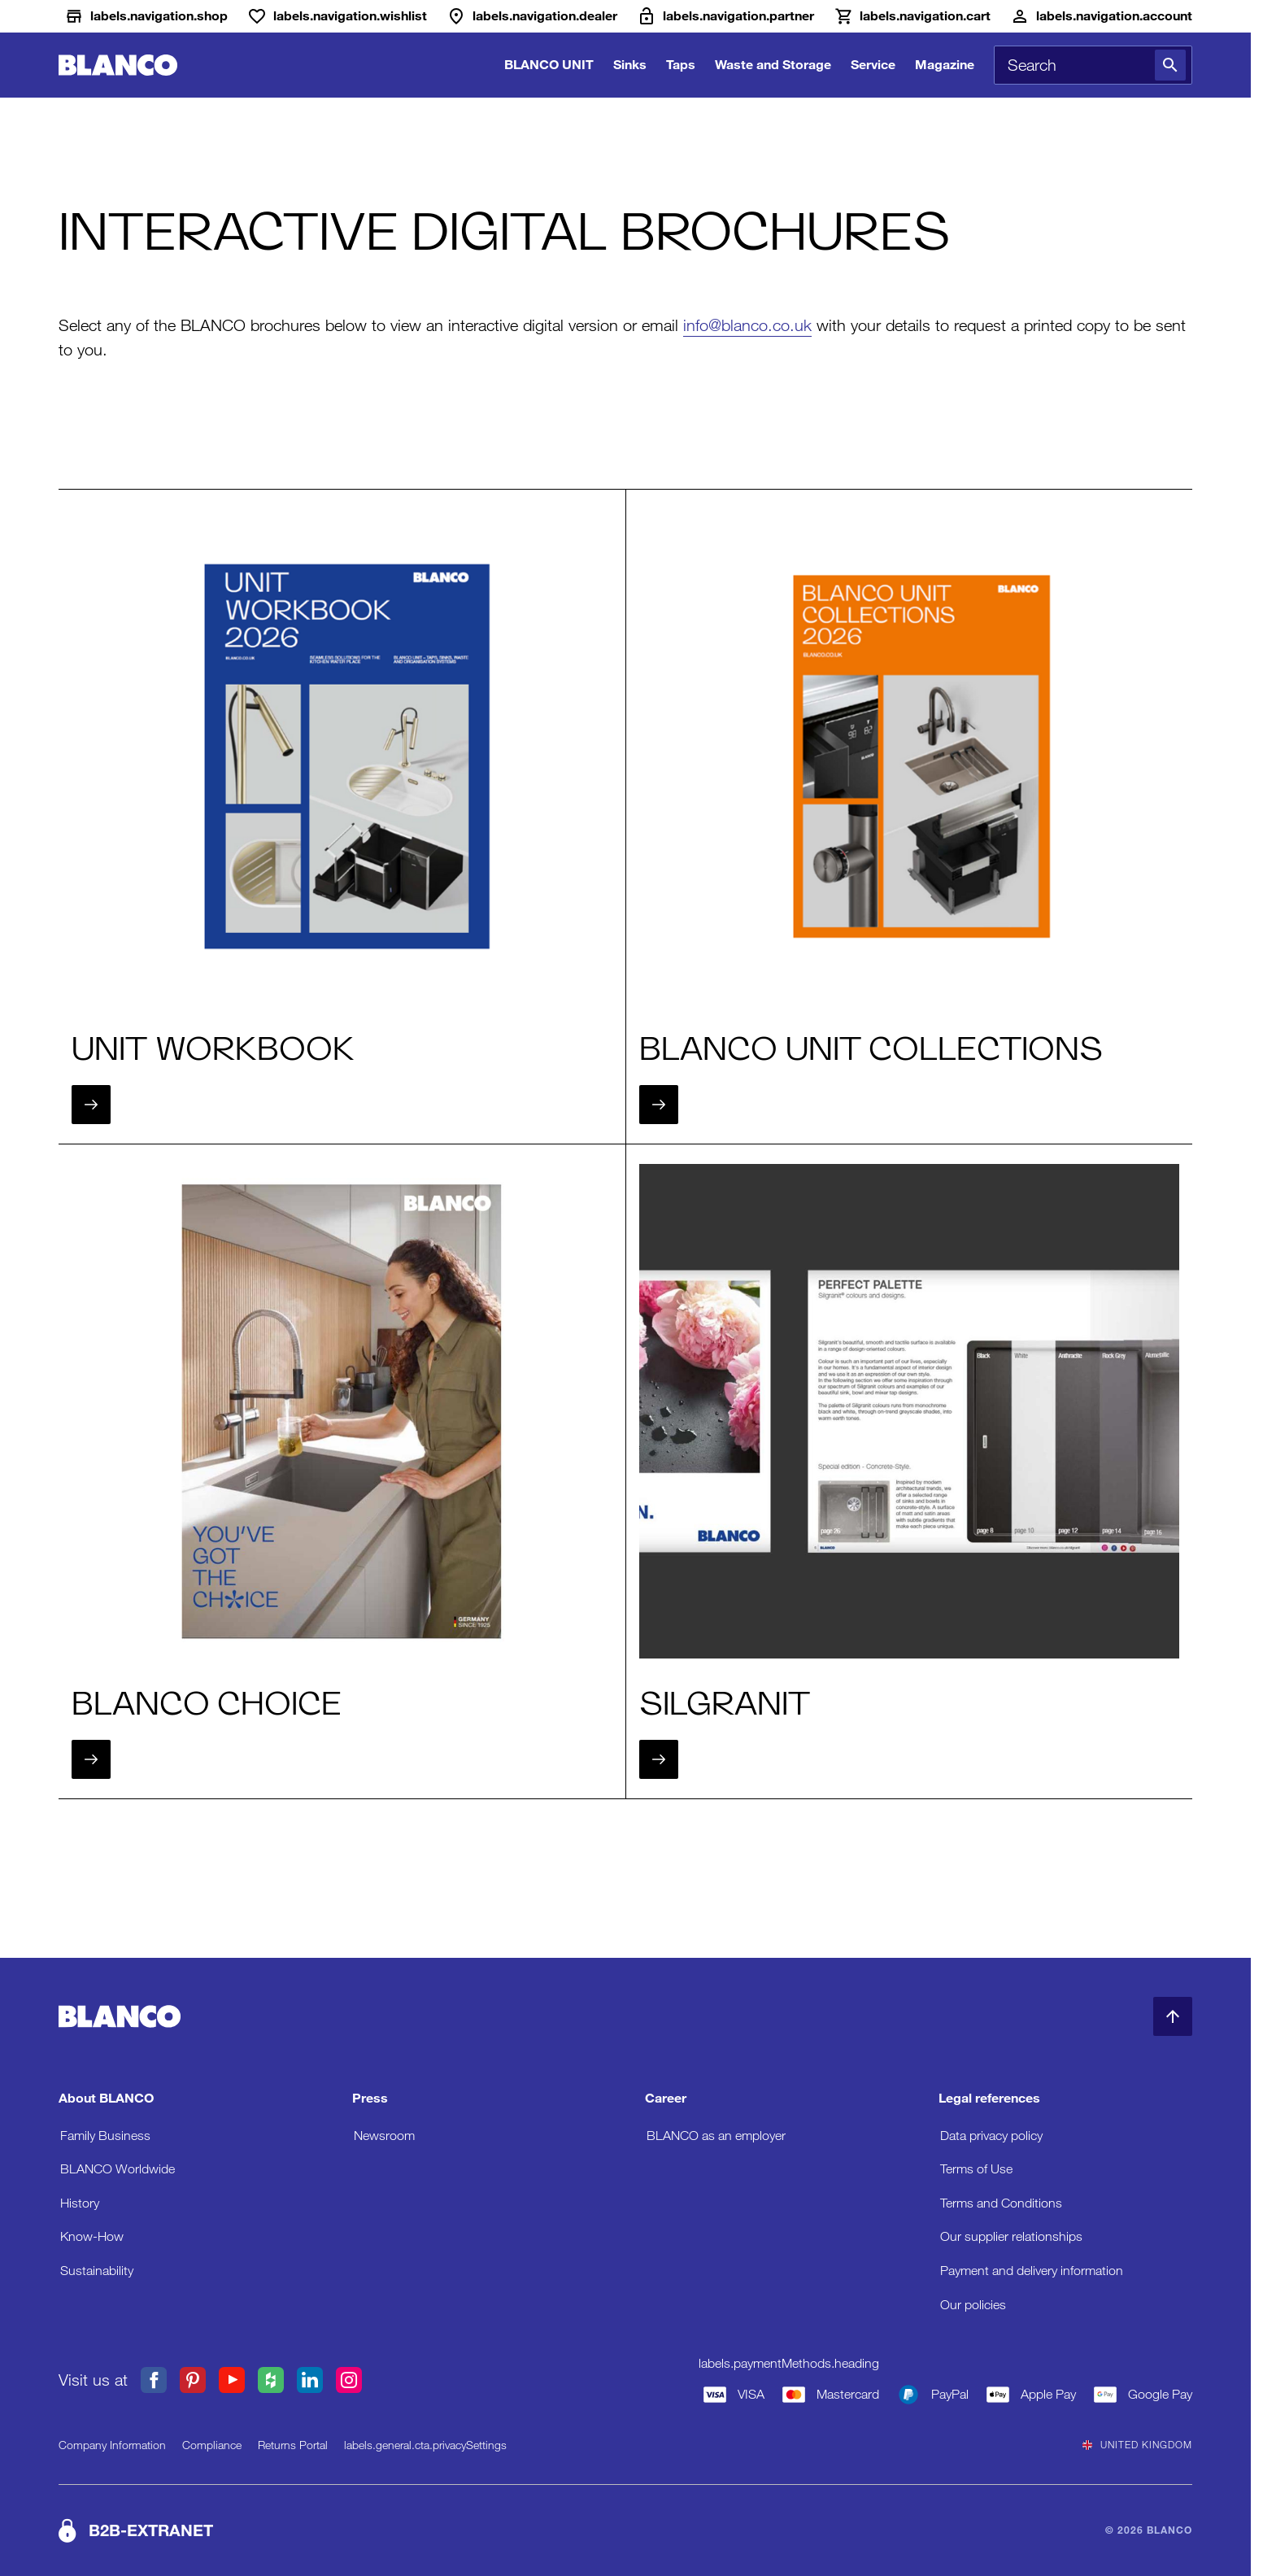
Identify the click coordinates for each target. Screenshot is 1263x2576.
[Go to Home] (118, 65)
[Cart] (912, 16)
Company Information (112, 2445)
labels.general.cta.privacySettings (425, 2445)
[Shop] (146, 16)
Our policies (973, 2304)
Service (873, 64)
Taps (680, 64)
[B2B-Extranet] (725, 16)
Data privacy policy (991, 2135)
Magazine (944, 64)
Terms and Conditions (1001, 2203)
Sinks (630, 64)
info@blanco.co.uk (747, 325)
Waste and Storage (773, 64)
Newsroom (384, 2135)
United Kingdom (1137, 2445)
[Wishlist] (337, 16)
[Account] (1101, 16)
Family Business (105, 2135)
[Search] (1170, 65)
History (79, 2203)
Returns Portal (293, 2445)
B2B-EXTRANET (151, 2530)
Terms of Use (976, 2168)
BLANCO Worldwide (117, 2168)
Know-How (92, 2236)
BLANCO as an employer (716, 2135)
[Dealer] (531, 16)
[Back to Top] (1172, 2016)
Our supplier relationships (1011, 2236)
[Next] (91, 1104)
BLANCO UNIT (549, 64)
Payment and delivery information (1031, 2270)
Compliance (212, 2445)
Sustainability (96, 2270)
